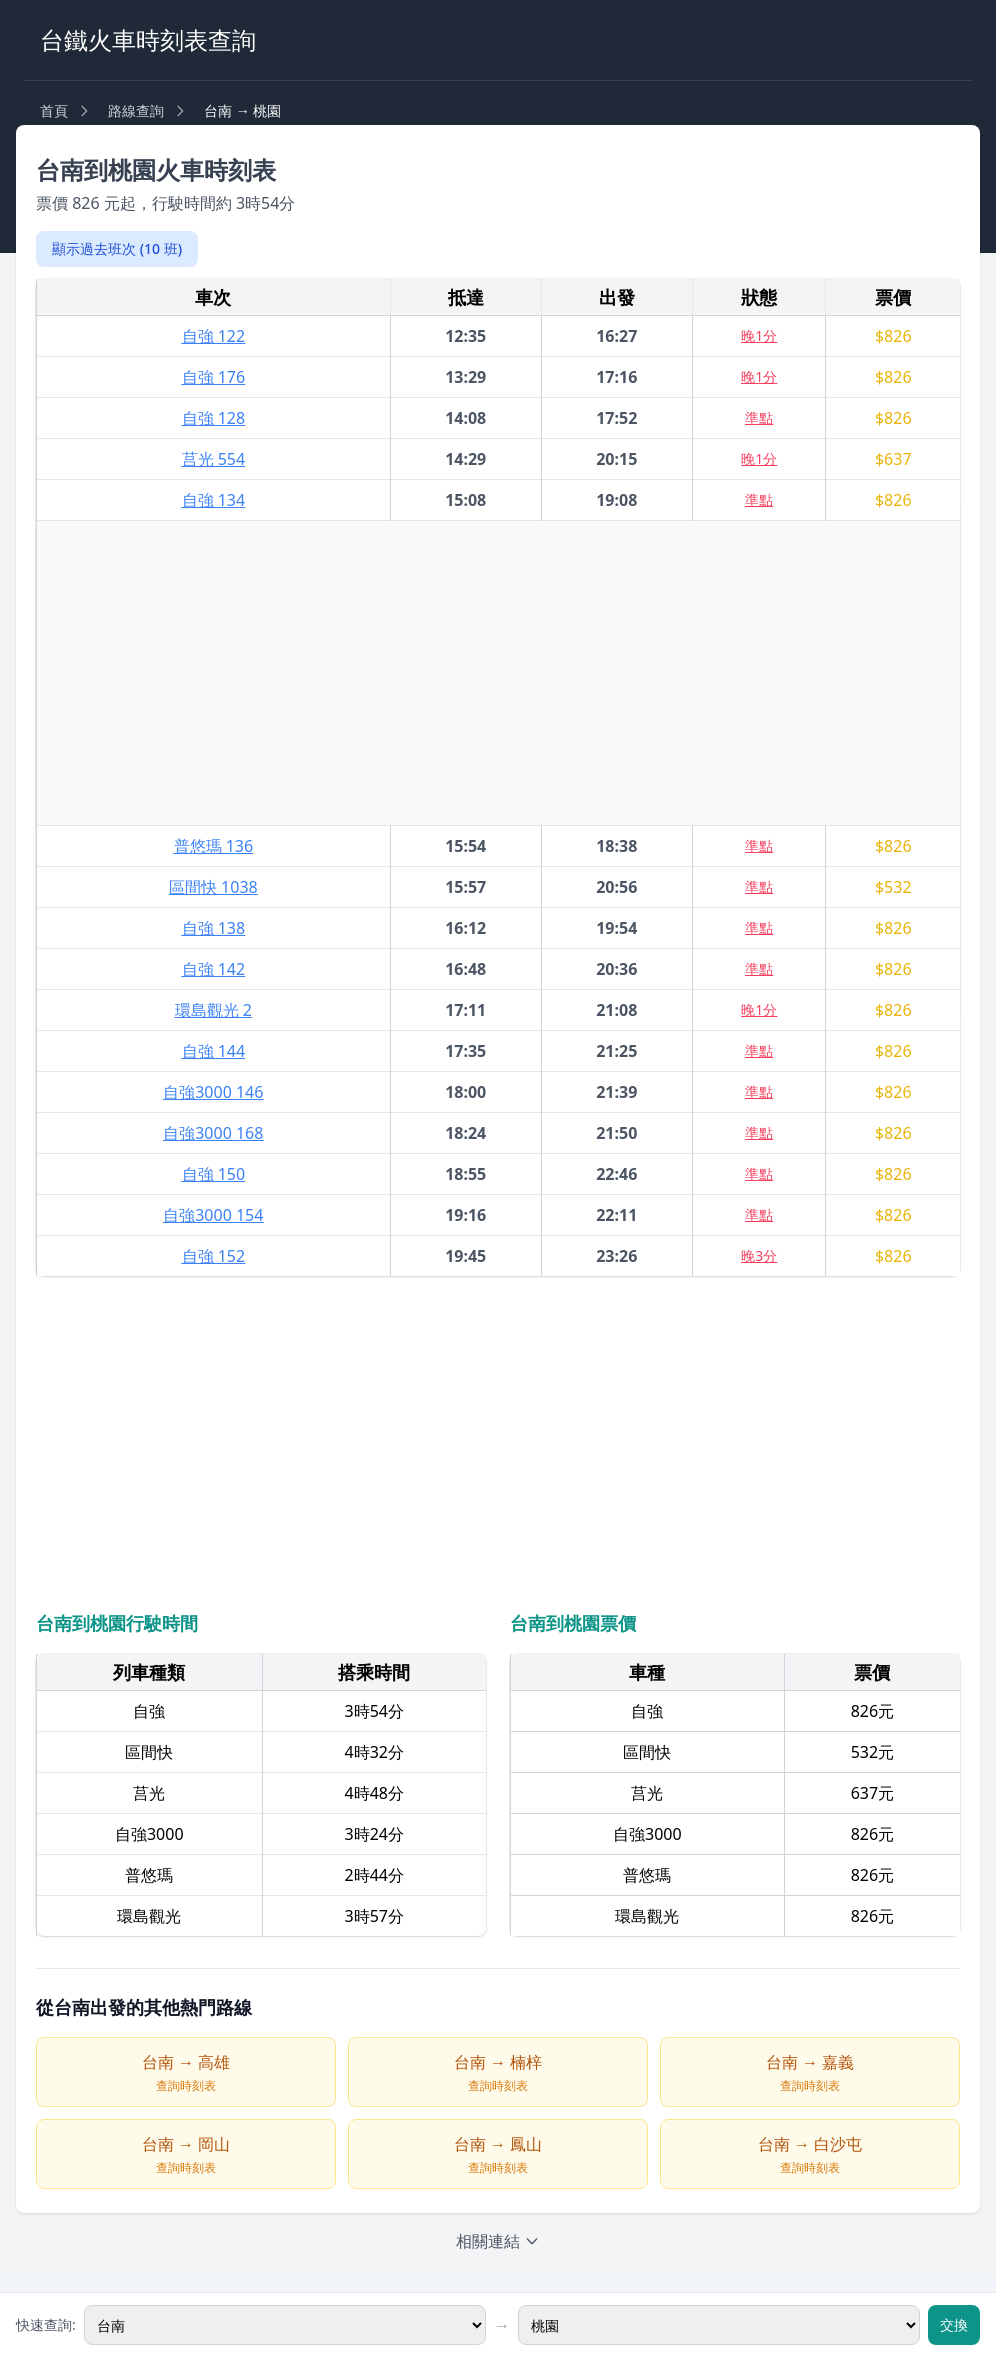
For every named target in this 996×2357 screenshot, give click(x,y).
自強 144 (214, 1051)
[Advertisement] (498, 673)
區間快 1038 (213, 887)
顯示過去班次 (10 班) (117, 248)
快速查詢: (46, 2324)
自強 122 (214, 336)
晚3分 (759, 1255)
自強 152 (214, 1256)
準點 (759, 417)
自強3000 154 (213, 1215)
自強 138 (214, 928)
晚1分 (759, 335)
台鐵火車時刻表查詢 (148, 39)
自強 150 (214, 1174)
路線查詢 (136, 110)
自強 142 (214, 969)
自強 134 (214, 500)
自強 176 (214, 377)
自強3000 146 (213, 1092)
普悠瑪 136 (214, 846)
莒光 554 (214, 459)
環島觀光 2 (213, 1010)
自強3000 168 (213, 1133)
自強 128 (214, 418)
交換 (954, 2324)
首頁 (54, 110)
